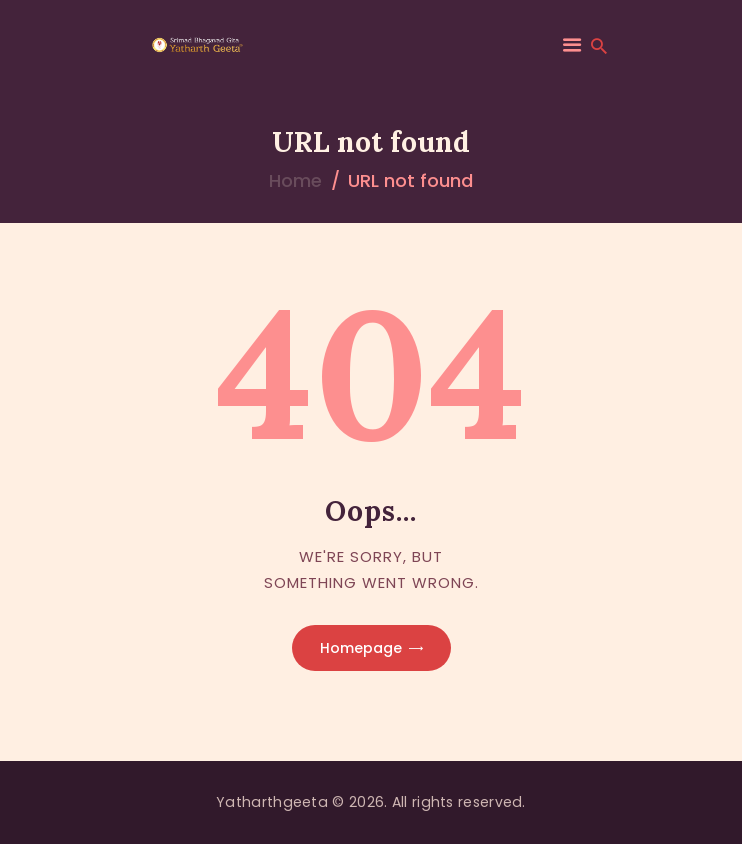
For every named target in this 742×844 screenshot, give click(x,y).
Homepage (361, 648)
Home (295, 180)
